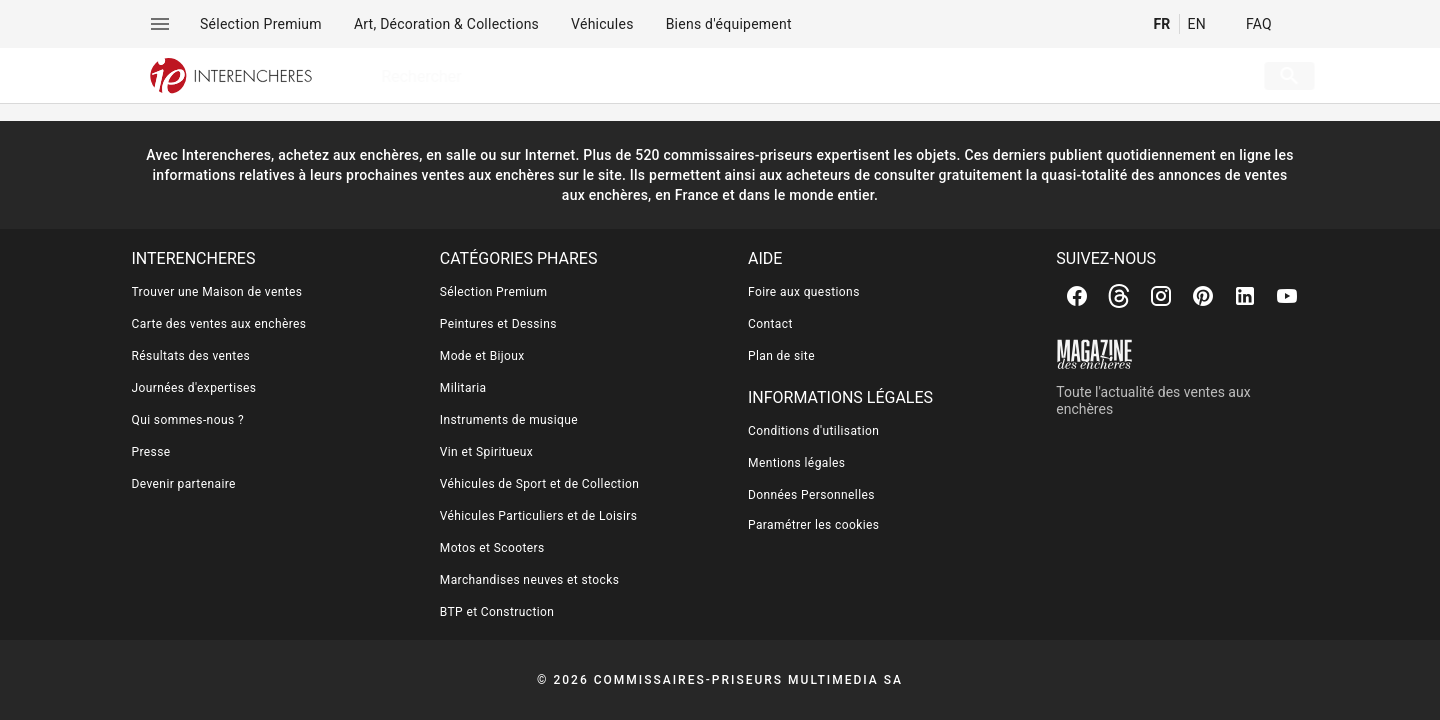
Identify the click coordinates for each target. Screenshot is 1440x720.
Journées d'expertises (194, 388)
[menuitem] (261, 24)
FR (1161, 24)
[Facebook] (1077, 296)
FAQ (1259, 24)
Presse (151, 452)
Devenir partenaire (184, 484)
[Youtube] (1287, 296)
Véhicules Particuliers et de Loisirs (539, 516)
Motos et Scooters (492, 548)
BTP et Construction (497, 612)
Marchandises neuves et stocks (530, 580)
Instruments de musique (509, 420)
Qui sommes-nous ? (188, 420)
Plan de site (781, 356)
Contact (770, 324)
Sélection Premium (494, 292)
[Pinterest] (1203, 296)
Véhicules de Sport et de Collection (540, 484)
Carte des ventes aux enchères (219, 324)
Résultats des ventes (191, 356)
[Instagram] (1161, 296)
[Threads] (1119, 296)
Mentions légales (796, 463)
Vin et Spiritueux (486, 452)
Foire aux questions (804, 292)
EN (1197, 24)
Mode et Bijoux (482, 356)
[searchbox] (788, 76)
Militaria (463, 388)
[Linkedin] (1245, 296)
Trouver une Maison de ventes (217, 292)
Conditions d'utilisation (813, 431)
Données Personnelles (811, 495)
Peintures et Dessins (498, 324)
